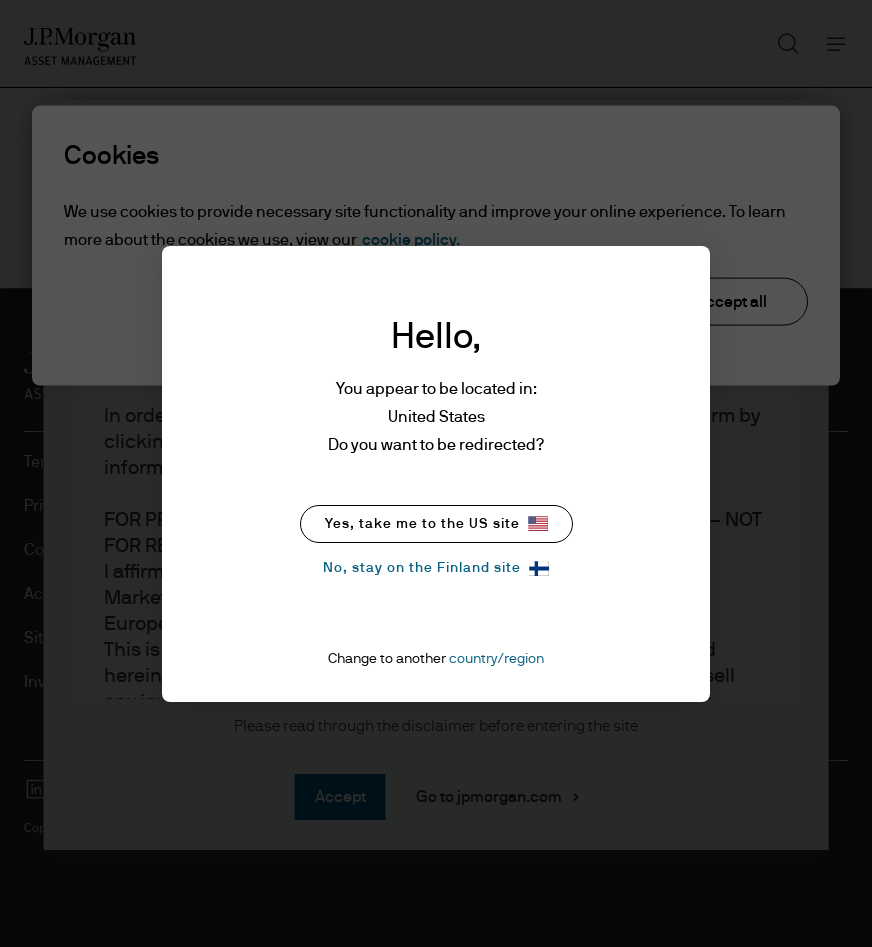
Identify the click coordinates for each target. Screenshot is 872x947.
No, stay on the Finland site (436, 568)
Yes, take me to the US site (436, 523)
